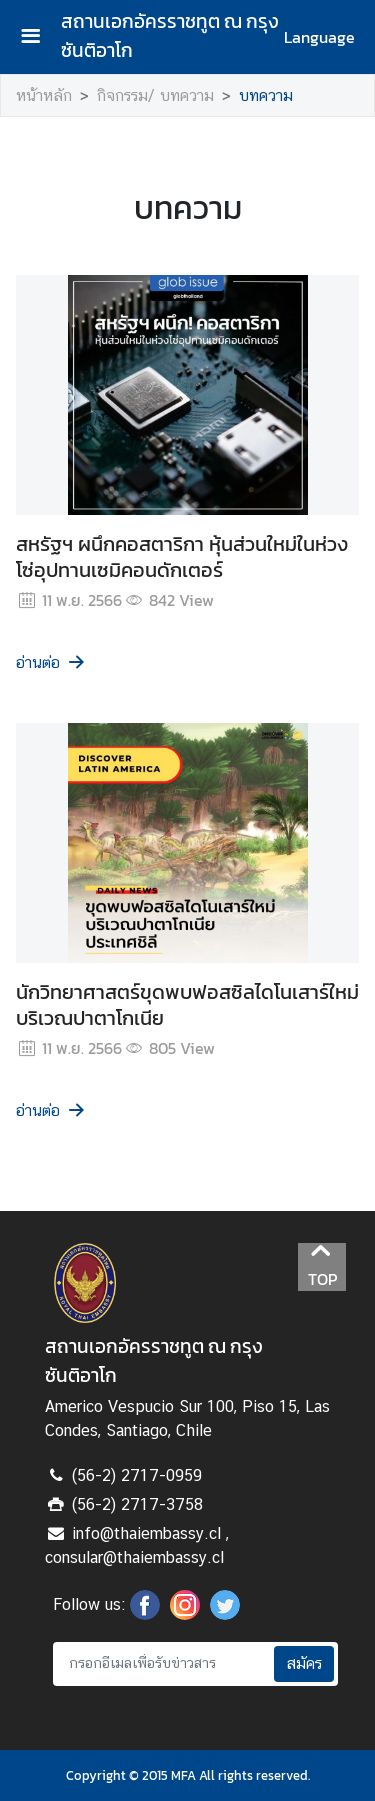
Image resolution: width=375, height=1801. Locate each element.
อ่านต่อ (51, 662)
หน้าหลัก (44, 95)
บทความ (266, 95)
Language (319, 37)
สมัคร (304, 1663)
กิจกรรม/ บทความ (155, 95)
